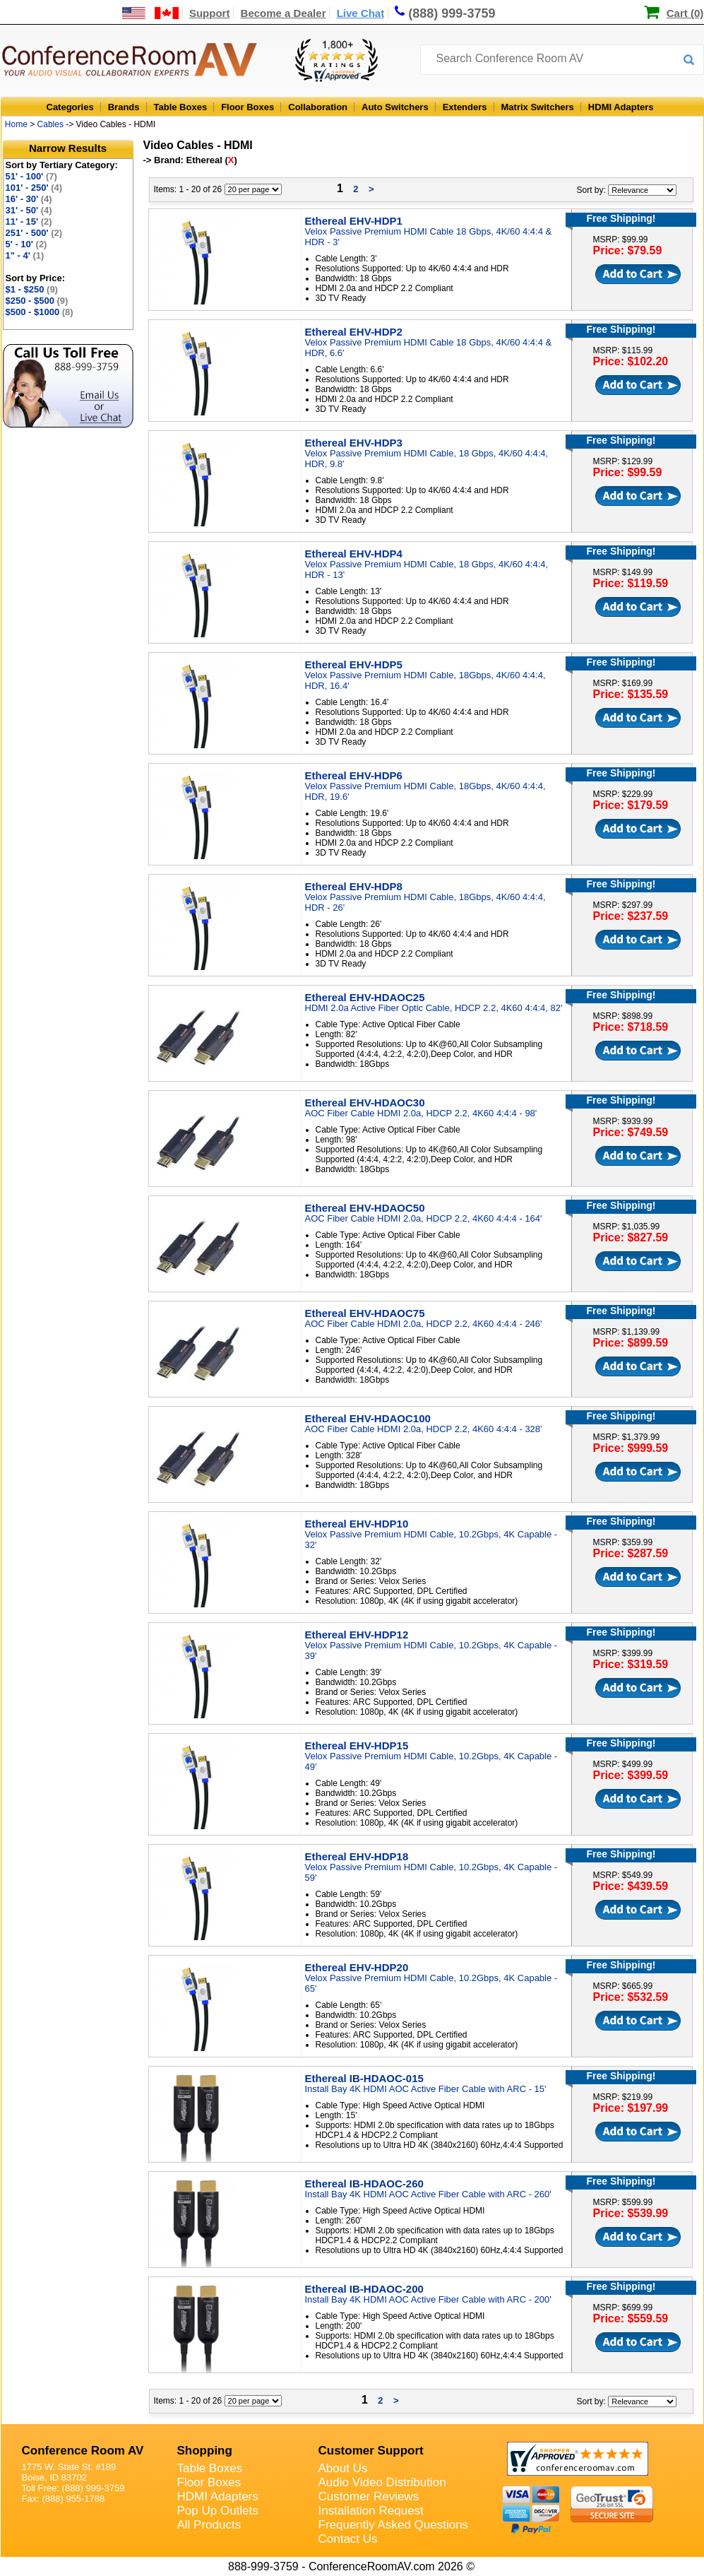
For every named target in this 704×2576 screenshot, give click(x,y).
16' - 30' (29, 199)
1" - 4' (25, 255)
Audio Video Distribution (382, 2482)
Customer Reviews (368, 2496)
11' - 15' (29, 221)
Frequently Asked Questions (393, 2524)
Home (16, 124)
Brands (124, 107)
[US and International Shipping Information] (151, 13)
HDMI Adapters (621, 107)
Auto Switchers (395, 107)
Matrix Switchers (537, 107)
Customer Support (371, 2450)
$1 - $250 (32, 289)
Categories (70, 107)
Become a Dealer (283, 13)
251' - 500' (34, 233)
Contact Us (348, 2539)
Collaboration (317, 107)
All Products (209, 2524)
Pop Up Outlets (217, 2510)
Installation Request (371, 2510)
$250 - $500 (37, 300)
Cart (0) (685, 13)
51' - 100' (31, 176)
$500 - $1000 (39, 312)
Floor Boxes (247, 107)
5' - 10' (26, 244)
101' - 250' (34, 187)
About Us (343, 2468)
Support (209, 13)
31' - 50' (29, 210)
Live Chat (361, 13)
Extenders (465, 107)
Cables (50, 124)
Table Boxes (181, 107)
